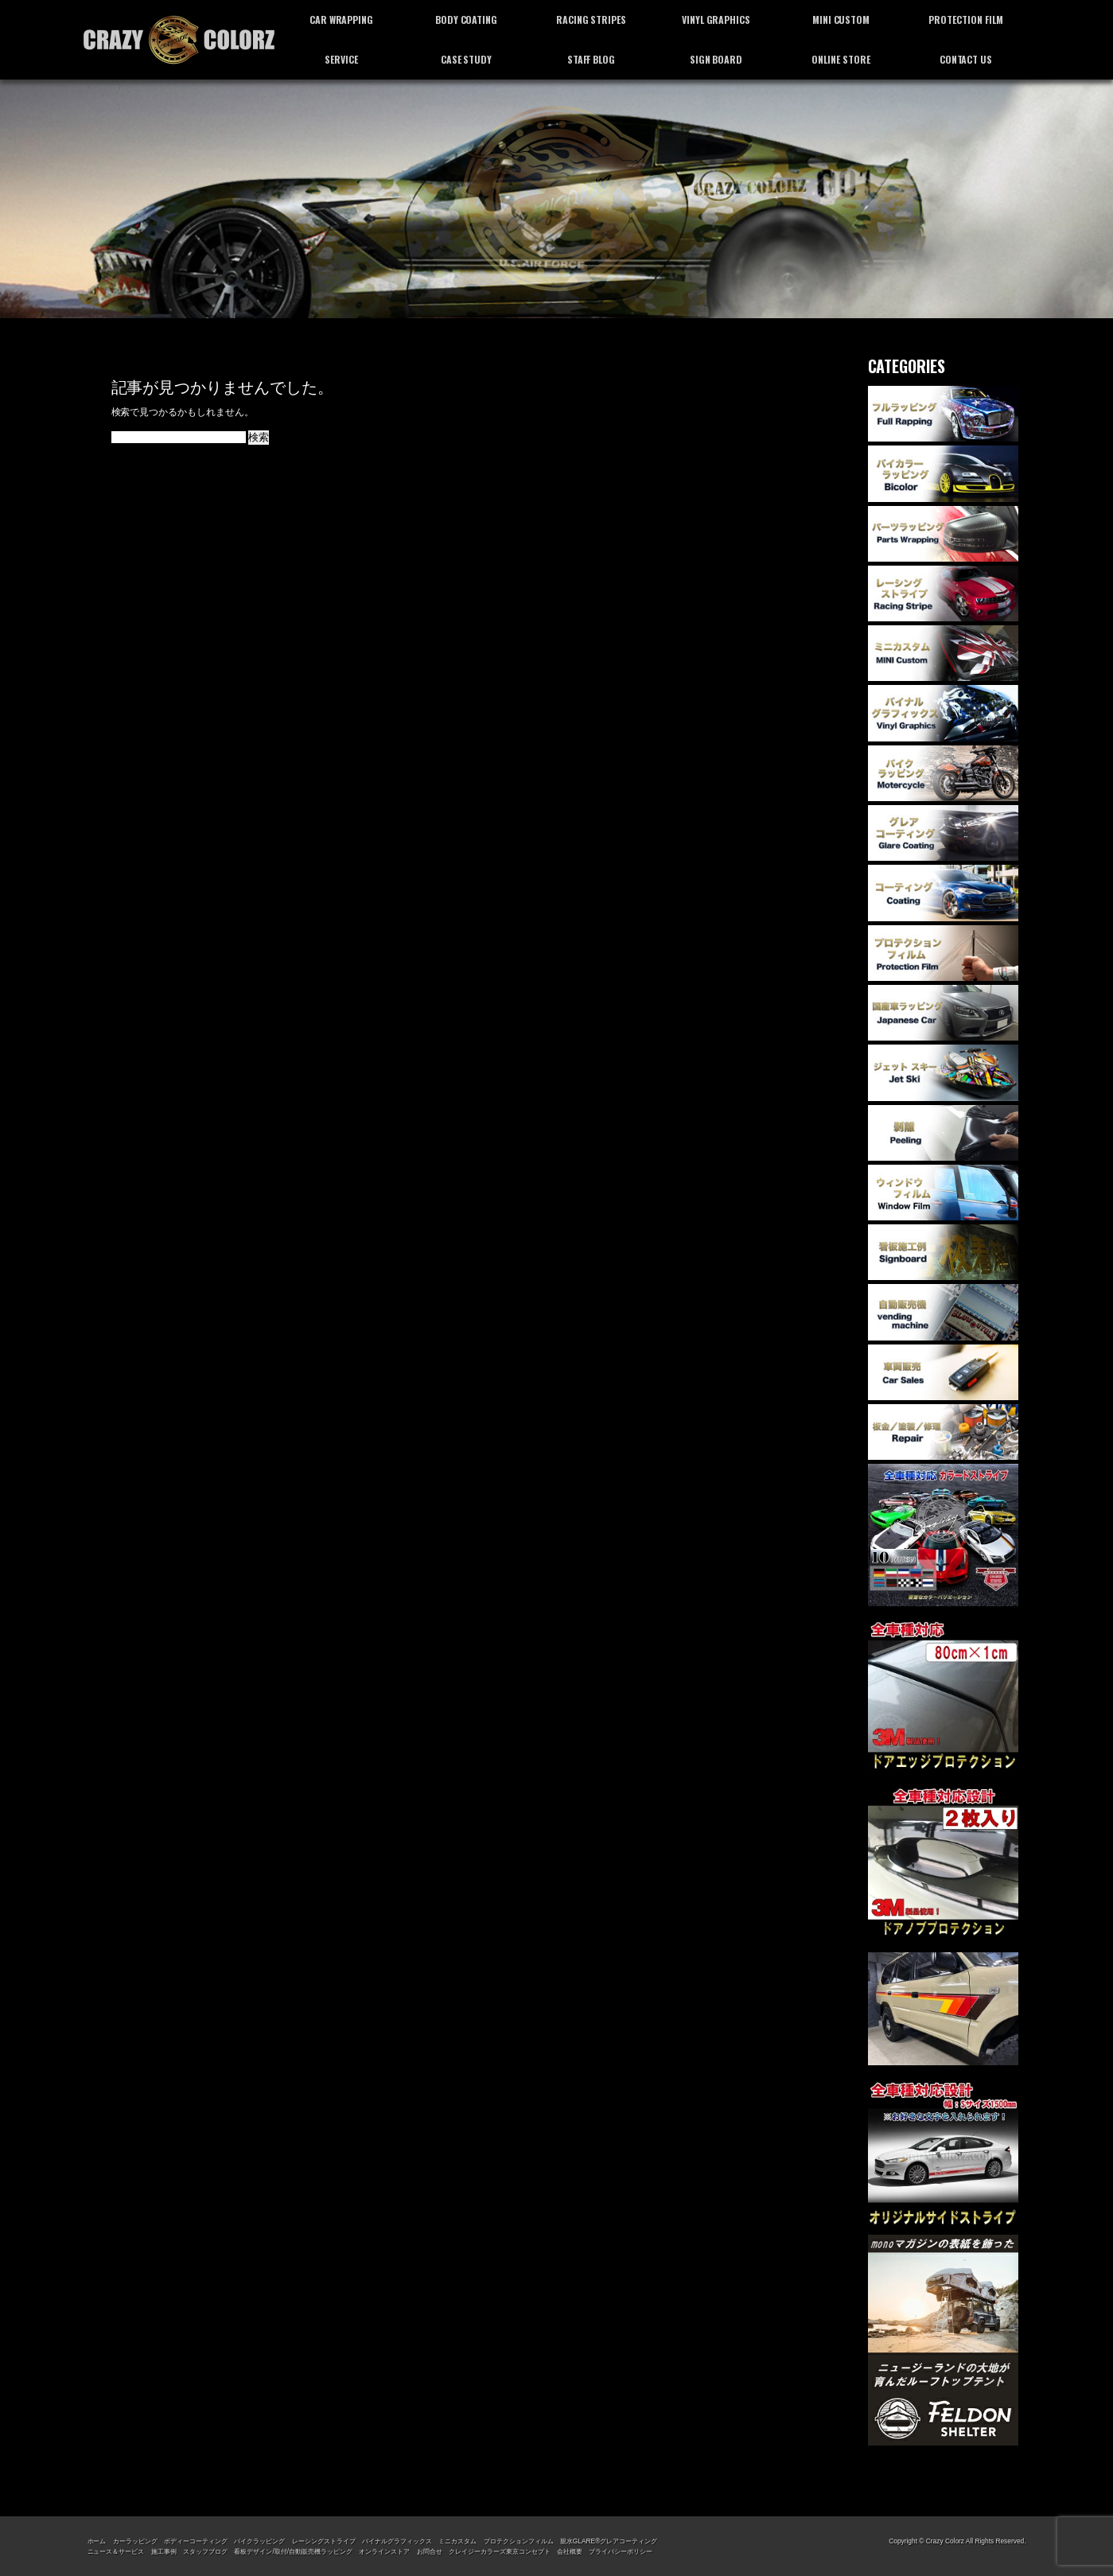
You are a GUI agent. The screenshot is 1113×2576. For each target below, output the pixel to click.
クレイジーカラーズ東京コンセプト (500, 2551)
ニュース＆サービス (116, 2551)
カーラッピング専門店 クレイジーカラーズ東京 (179, 40)
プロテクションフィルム (519, 2541)
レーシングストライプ (324, 2541)
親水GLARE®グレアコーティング (608, 2541)
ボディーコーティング (196, 2541)
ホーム (97, 2541)
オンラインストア (384, 2551)
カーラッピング (135, 2541)
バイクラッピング (259, 2541)
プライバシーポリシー (620, 2551)
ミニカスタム (457, 2541)
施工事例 (164, 2551)
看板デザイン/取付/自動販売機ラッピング (293, 2551)
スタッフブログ (205, 2551)
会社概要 (569, 2551)
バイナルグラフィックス (397, 2541)
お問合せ (429, 2551)
